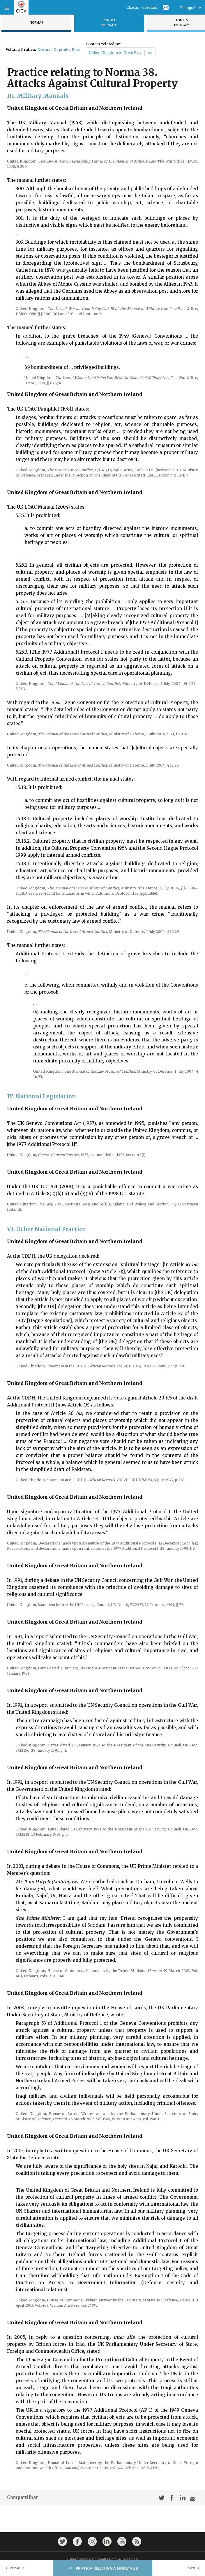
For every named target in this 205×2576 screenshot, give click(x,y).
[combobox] (89, 53)
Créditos (149, 7)
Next (195, 2567)
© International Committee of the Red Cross (102, 2559)
